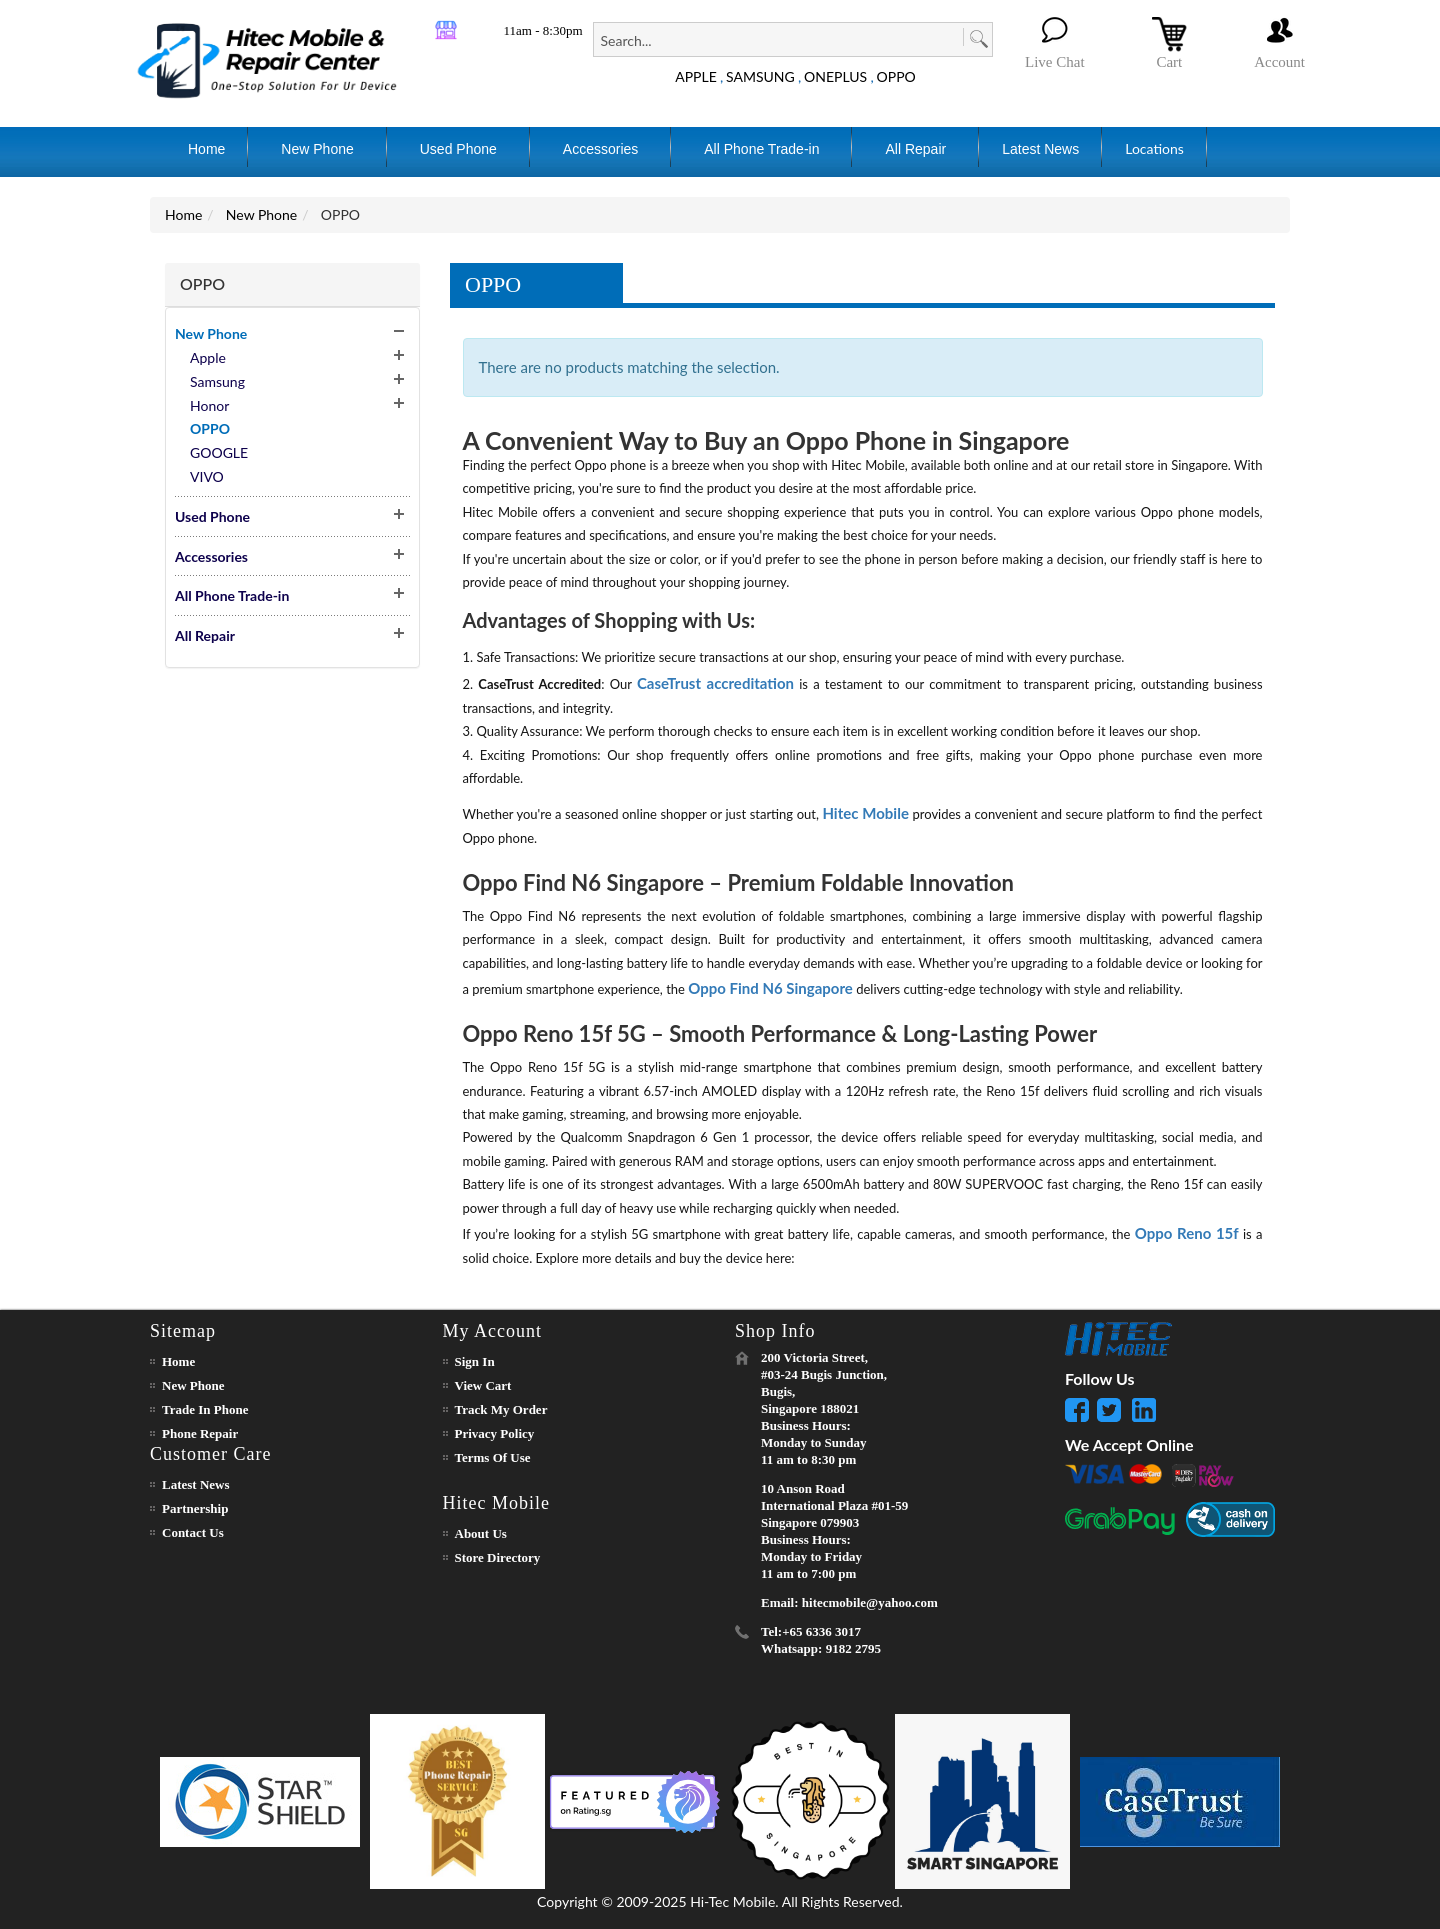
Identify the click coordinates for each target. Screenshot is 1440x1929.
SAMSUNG (760, 76)
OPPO (896, 76)
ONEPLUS (835, 76)
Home (183, 214)
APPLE (696, 76)
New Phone (261, 214)
